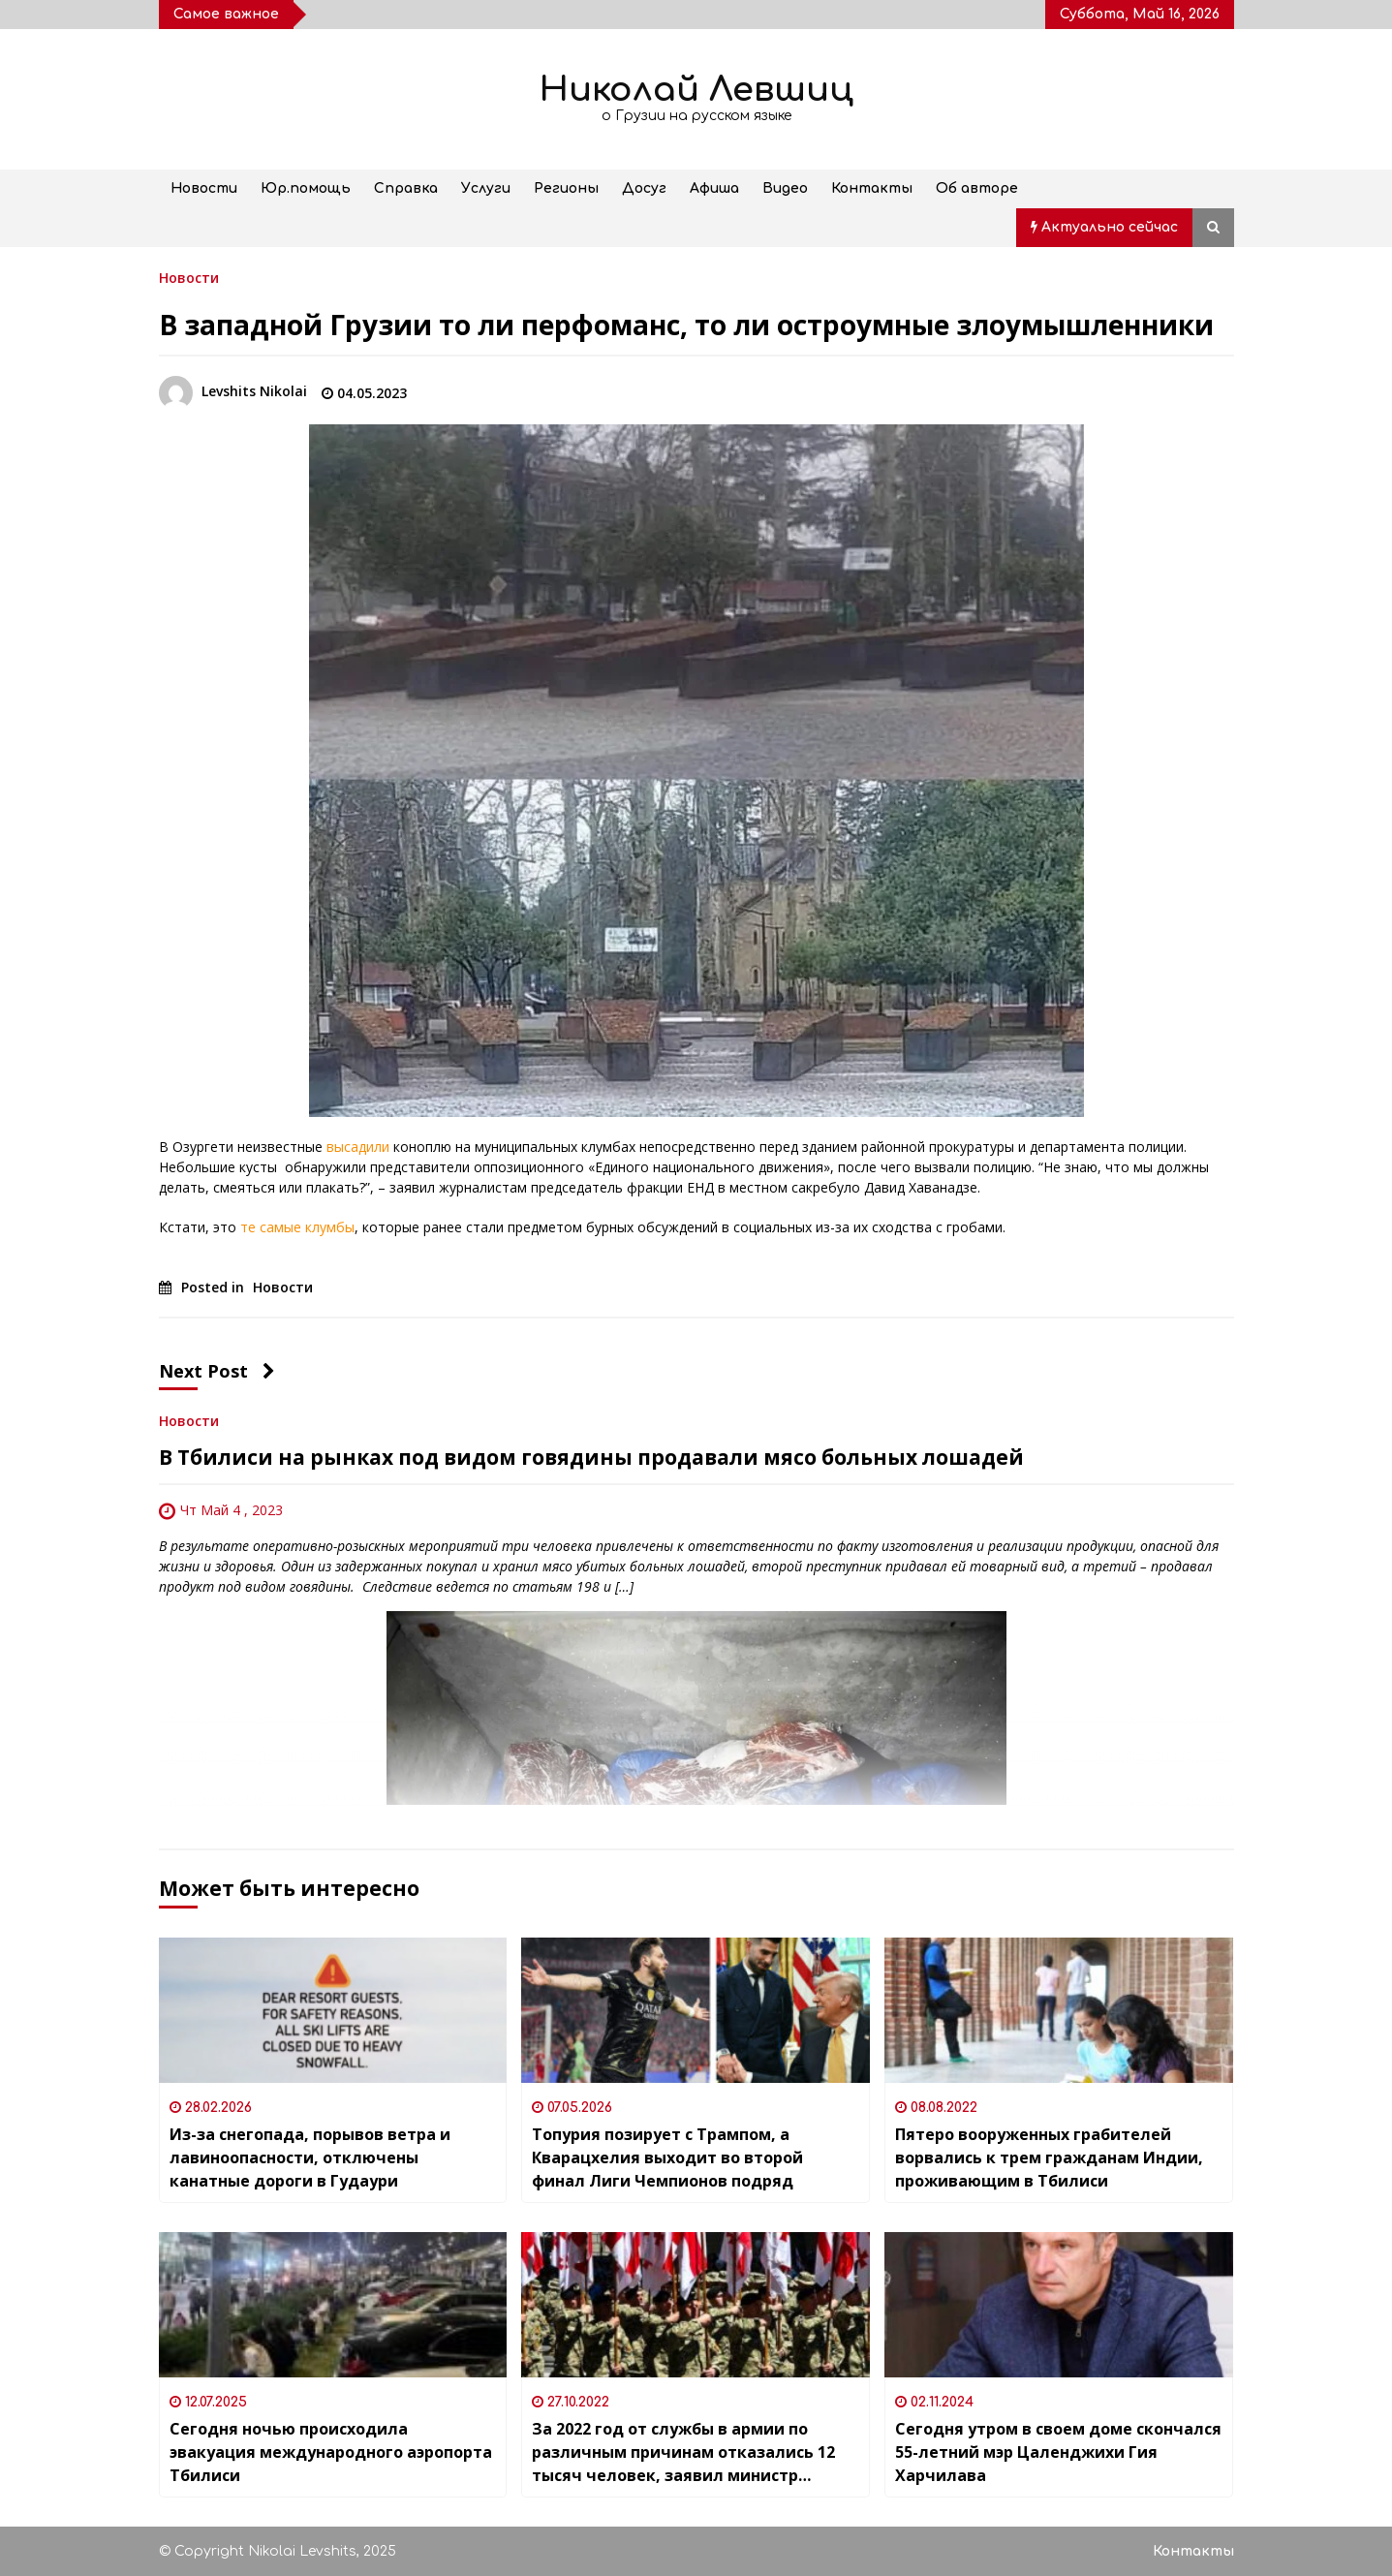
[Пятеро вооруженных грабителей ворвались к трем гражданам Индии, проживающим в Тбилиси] (1058, 2010)
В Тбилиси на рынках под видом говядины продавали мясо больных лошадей (591, 1457)
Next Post (217, 1370)
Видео (785, 188)
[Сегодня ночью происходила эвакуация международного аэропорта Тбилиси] (333, 2304)
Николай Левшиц (696, 90)
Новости (203, 188)
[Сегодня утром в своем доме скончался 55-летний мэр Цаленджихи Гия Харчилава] (1058, 2304)
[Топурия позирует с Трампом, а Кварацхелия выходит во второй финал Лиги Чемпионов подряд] (695, 2010)
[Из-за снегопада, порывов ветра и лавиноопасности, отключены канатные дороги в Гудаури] (333, 2010)
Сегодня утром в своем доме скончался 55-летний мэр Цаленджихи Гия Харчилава (1058, 2452)
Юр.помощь (306, 188)
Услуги (485, 188)
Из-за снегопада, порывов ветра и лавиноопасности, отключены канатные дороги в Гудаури (310, 2157)
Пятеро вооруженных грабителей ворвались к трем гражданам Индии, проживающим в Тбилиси (1049, 2157)
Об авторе (977, 188)
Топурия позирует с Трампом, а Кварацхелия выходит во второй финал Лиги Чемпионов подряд (667, 2157)
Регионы (566, 188)
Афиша (714, 188)
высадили (357, 1146)
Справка (406, 188)
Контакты (872, 188)
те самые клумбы (297, 1227)
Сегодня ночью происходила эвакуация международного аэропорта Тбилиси (331, 2452)
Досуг (644, 188)
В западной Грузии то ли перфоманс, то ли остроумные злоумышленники (686, 324)
